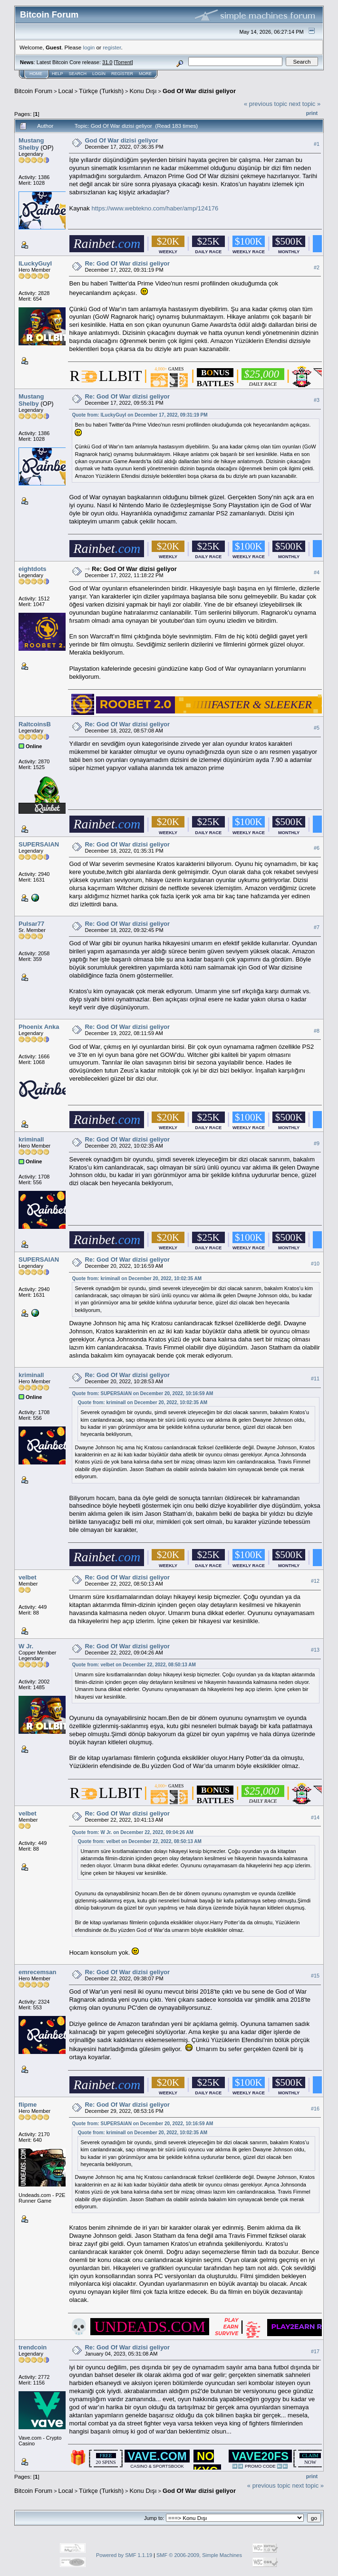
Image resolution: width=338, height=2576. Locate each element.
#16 (315, 2108)
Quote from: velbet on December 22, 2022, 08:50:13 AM (133, 1664)
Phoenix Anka (39, 1026)
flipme (28, 2104)
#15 (315, 1975)
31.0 (107, 62)
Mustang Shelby (31, 144)
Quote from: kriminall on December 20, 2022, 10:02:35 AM (137, 1278)
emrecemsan (38, 1972)
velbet (28, 1577)
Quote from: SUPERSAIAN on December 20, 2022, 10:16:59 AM (142, 1393)
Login (99, 73)
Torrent (124, 62)
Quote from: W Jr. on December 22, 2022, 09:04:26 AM (132, 1832)
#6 (316, 848)
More (145, 73)
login (89, 47)
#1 (316, 144)
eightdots (33, 568)
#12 (315, 1581)
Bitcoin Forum (33, 91)
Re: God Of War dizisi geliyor (127, 263)
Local (65, 91)
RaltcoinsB (35, 724)
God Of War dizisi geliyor (199, 91)
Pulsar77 (31, 923)
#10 (315, 1263)
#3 (316, 400)
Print (312, 113)
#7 (316, 927)
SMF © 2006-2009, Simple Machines (199, 2555)
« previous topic (265, 103)
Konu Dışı (142, 91)
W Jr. (26, 1646)
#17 (315, 2351)
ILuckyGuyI (35, 263)
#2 (316, 267)
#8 (316, 1031)
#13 (315, 1650)
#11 (315, 1378)
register (112, 47)
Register (122, 73)
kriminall (31, 1139)
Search (78, 73)
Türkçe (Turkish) (101, 91)
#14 (315, 1817)
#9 (316, 1143)
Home (35, 73)
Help (57, 73)
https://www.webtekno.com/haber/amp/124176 (154, 208)
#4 (316, 572)
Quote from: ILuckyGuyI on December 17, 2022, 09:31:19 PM (139, 415)
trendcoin (33, 2347)
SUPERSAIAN (39, 844)
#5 (316, 728)
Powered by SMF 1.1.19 (124, 2555)
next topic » (305, 103)
